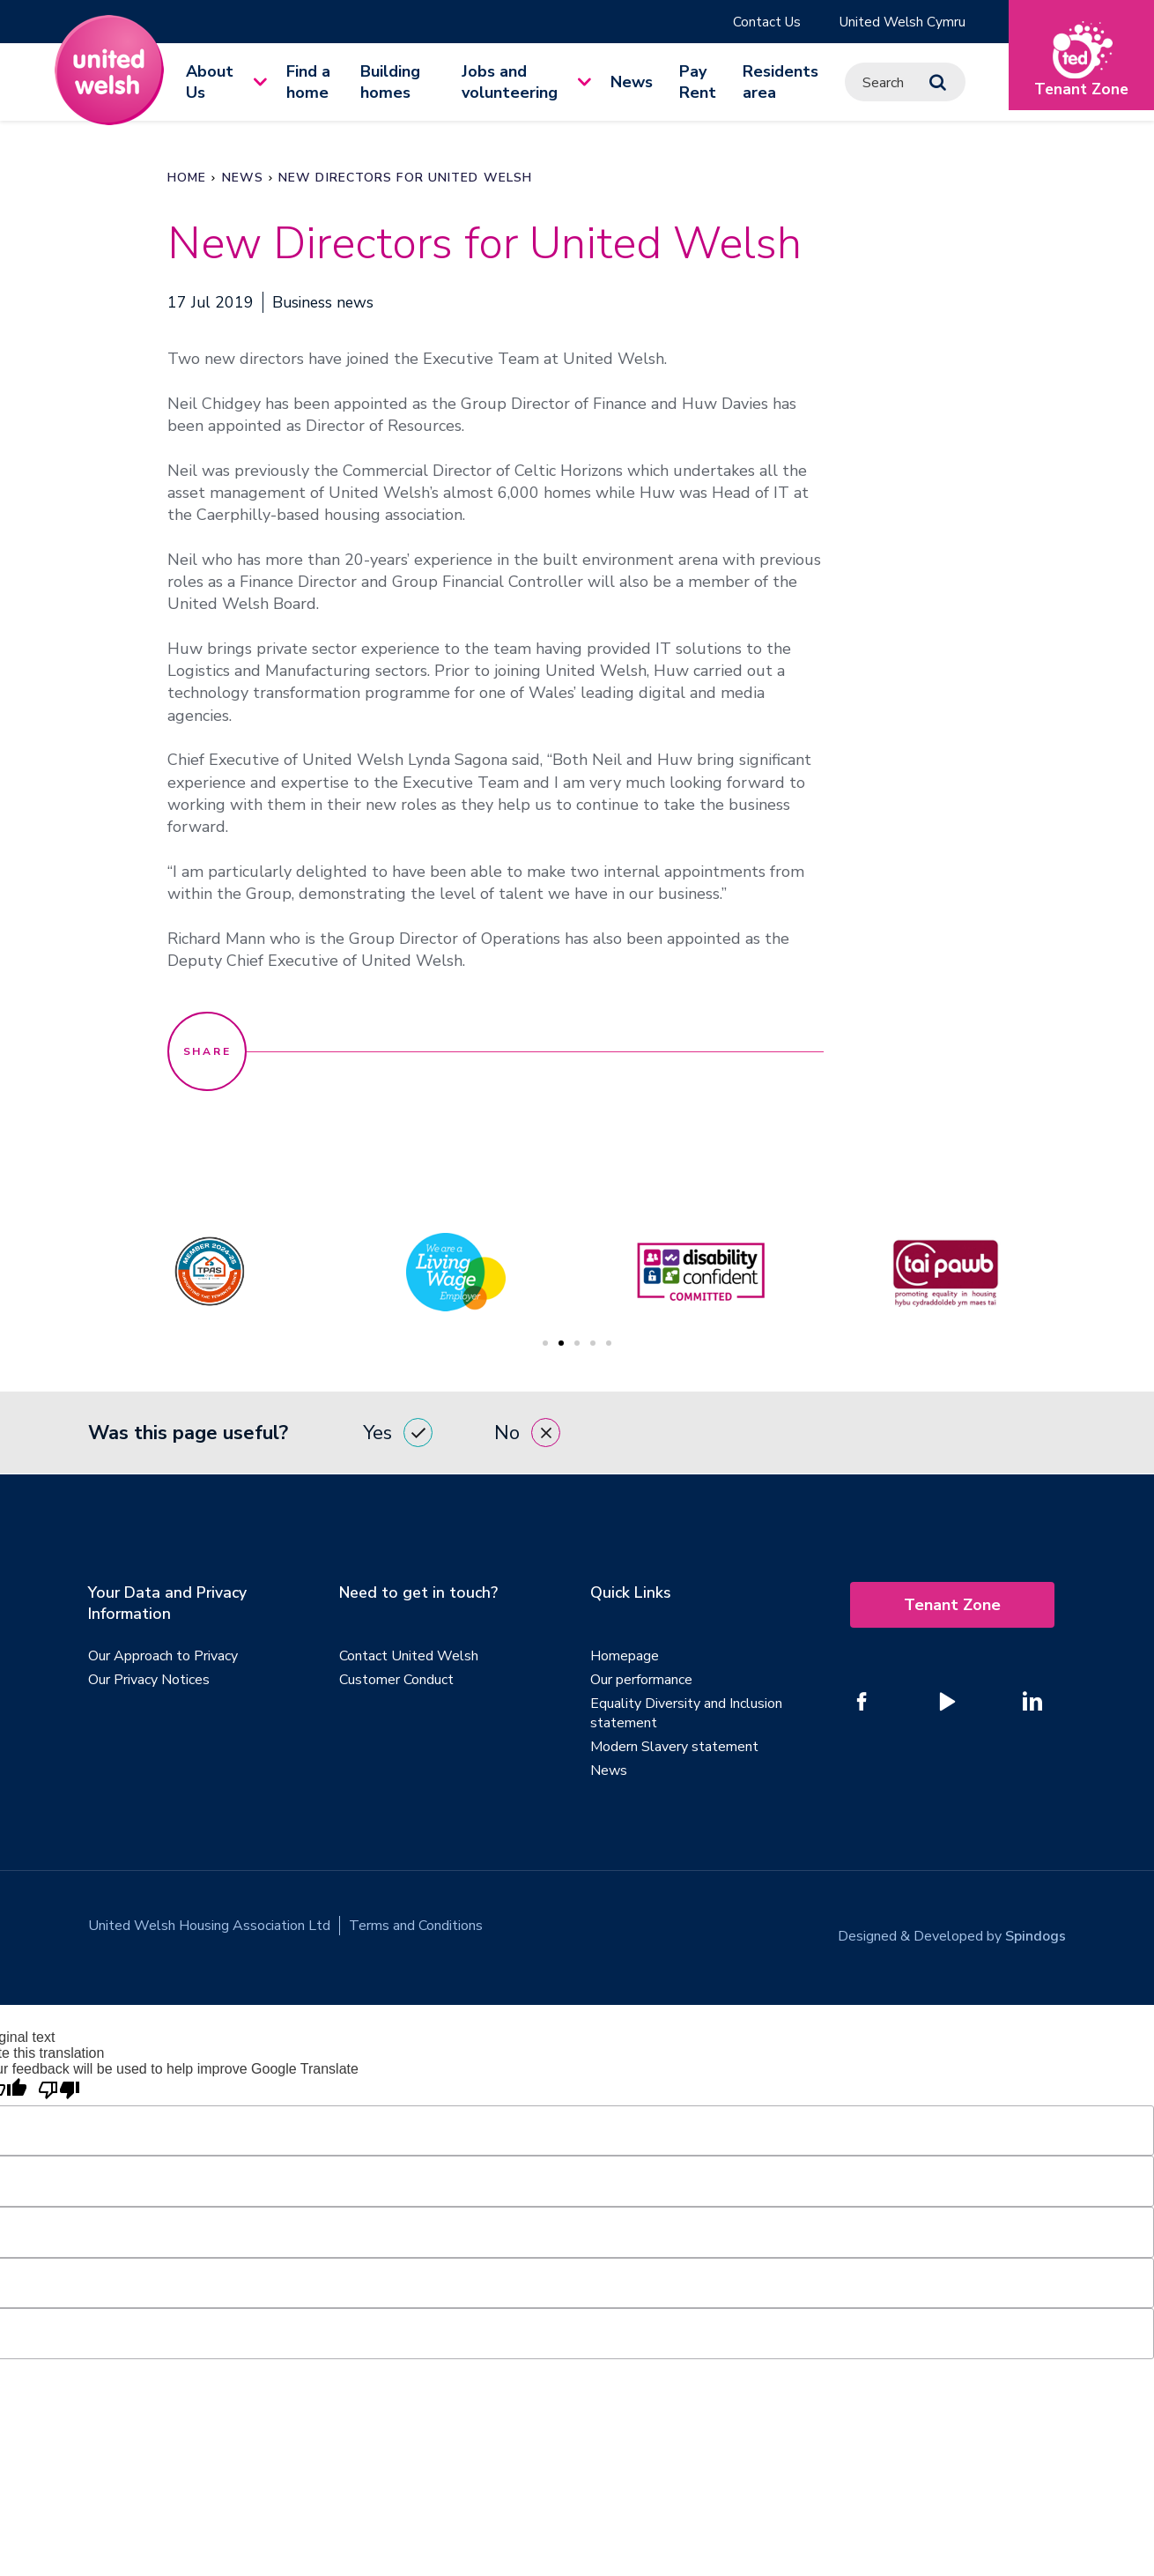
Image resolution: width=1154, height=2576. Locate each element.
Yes (398, 1434)
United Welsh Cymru (900, 22)
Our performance (641, 1681)
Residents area (780, 83)
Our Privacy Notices (149, 1681)
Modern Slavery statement (674, 1748)
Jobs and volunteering (510, 83)
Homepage (624, 1657)
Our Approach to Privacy (163, 1657)
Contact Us (762, 22)
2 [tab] (561, 1344)
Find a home (308, 83)
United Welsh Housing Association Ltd (209, 1927)
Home (186, 178)
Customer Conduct (396, 1681)
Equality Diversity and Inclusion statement (686, 1715)
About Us (209, 83)
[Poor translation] (59, 2082)
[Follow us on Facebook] (861, 1702)
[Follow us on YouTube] (947, 1702)
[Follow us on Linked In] (1032, 1702)
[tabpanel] (700, 1273)
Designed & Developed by (952, 1927)
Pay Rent (697, 83)
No (527, 1434)
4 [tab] (592, 1344)
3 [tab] (577, 1344)
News (631, 82)
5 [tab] (608, 1344)
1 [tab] (545, 1344)
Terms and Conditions (416, 1927)
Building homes (390, 83)
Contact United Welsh (408, 1657)
